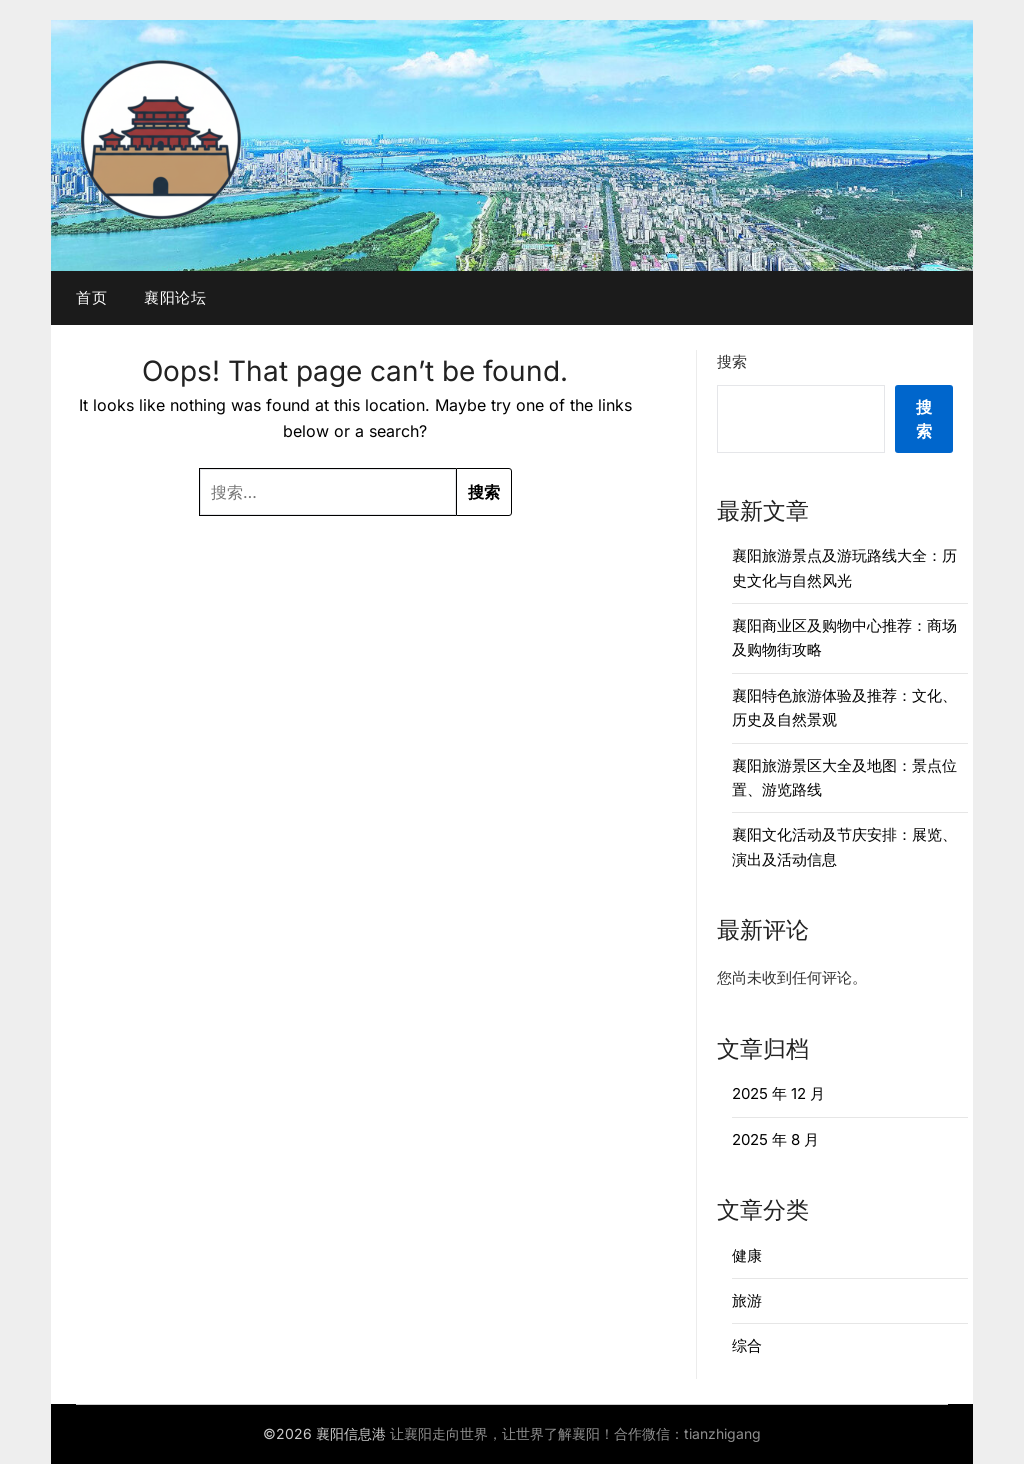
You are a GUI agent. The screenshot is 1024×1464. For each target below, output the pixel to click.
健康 (747, 1255)
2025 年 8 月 (775, 1139)
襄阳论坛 (175, 297)
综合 (747, 1345)
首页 (91, 297)
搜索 (732, 361)
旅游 (747, 1300)
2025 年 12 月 (778, 1093)
